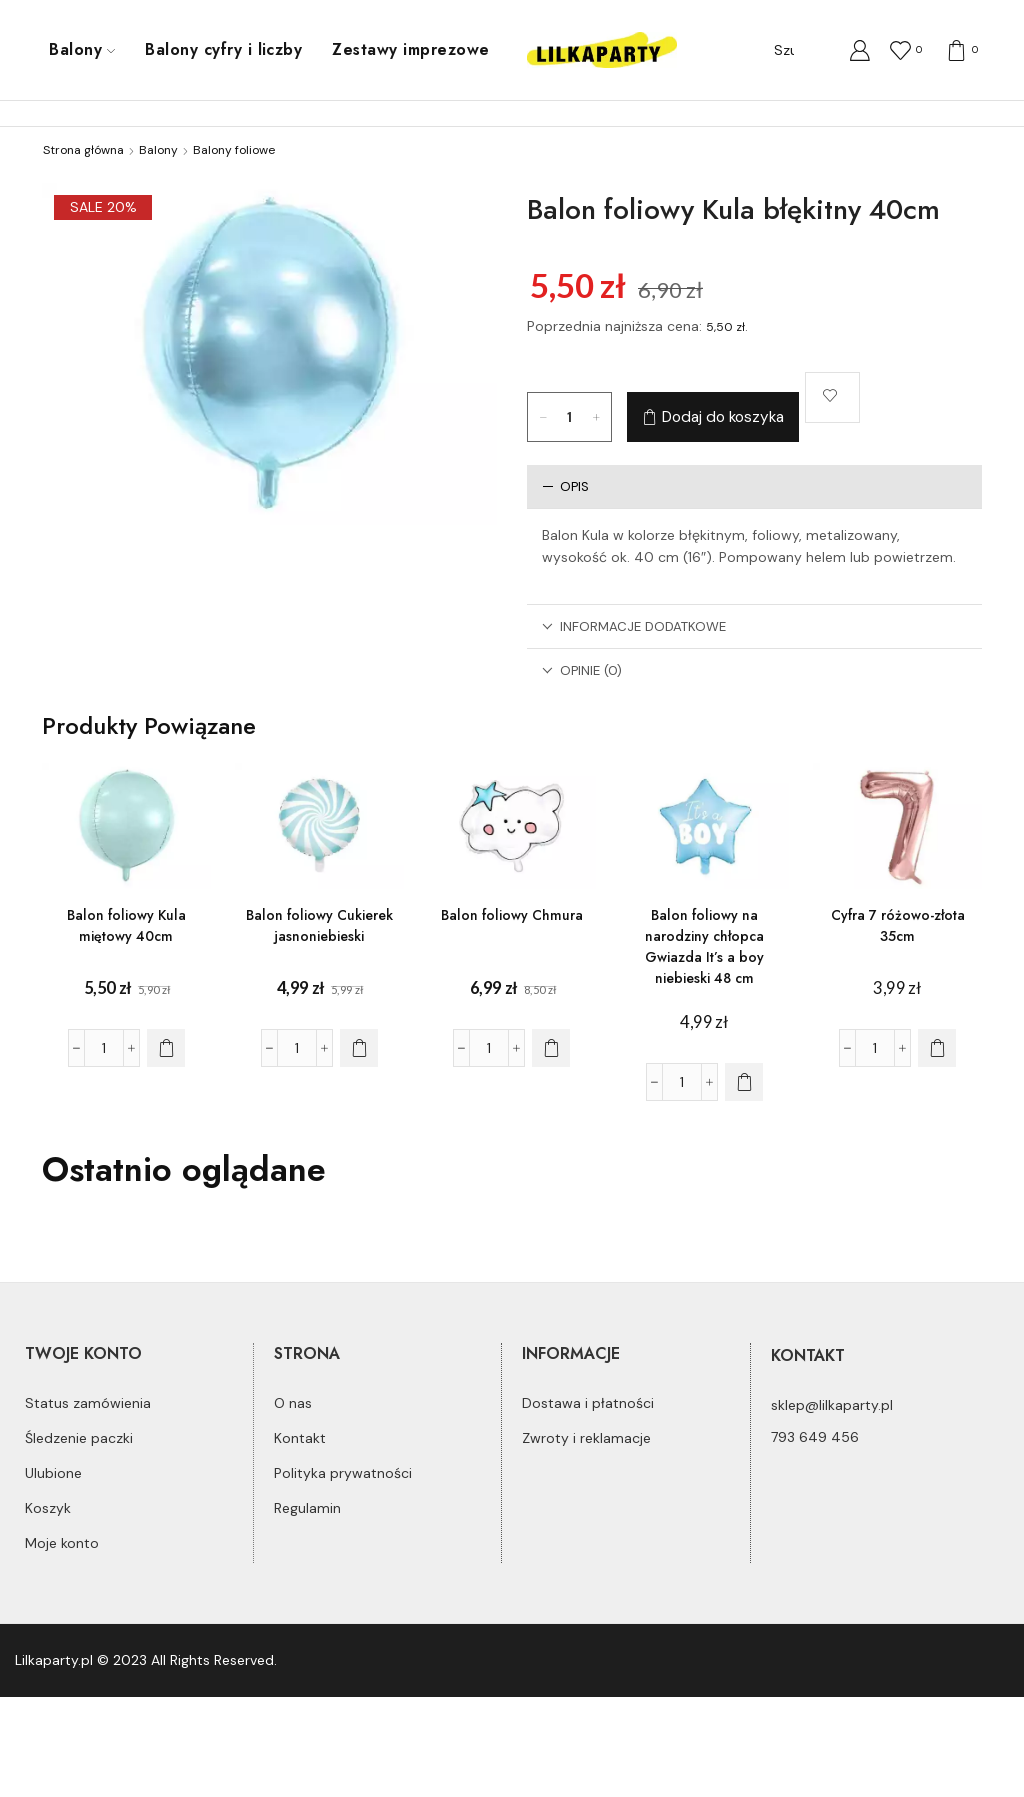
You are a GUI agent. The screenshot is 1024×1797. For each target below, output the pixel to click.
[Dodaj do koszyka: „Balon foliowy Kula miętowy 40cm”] (166, 1048)
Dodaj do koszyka (723, 417)
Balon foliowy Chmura (512, 915)
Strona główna (83, 150)
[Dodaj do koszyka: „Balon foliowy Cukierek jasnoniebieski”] (359, 1048)
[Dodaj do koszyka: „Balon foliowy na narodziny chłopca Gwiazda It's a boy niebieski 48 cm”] (744, 1082)
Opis (565, 486)
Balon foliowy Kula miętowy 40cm (126, 925)
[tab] (754, 486)
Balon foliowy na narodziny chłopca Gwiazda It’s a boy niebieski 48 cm (704, 946)
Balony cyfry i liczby (223, 49)
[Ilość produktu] (570, 417)
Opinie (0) (582, 670)
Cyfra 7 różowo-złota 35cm (898, 925)
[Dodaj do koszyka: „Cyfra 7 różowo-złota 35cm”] (937, 1048)
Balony (82, 49)
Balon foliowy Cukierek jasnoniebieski (319, 925)
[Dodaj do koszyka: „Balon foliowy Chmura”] (551, 1048)
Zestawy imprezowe (410, 49)
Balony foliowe (234, 150)
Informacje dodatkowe (634, 626)
